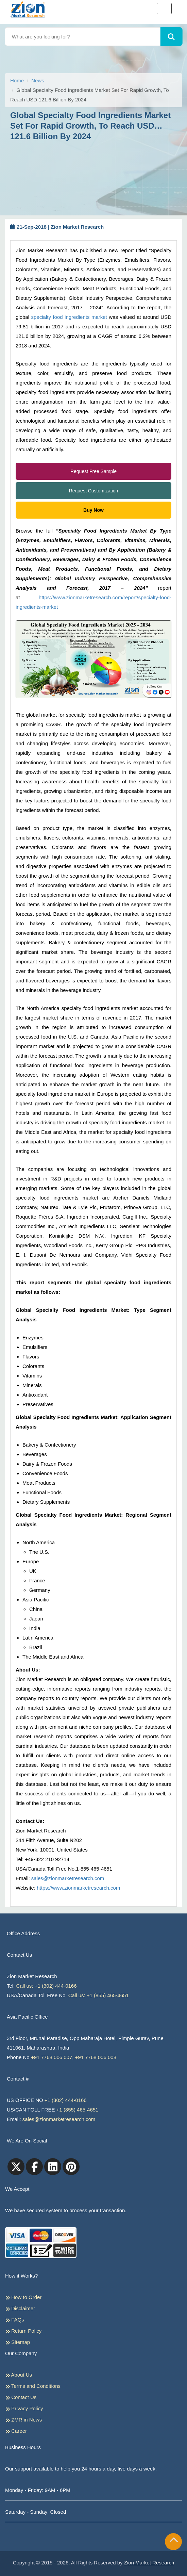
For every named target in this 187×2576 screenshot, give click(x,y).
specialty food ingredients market (69, 317)
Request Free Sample (93, 471)
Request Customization (93, 490)
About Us (18, 2375)
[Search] (171, 36)
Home (17, 80)
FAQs (14, 2320)
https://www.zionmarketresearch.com (78, 1888)
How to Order (23, 2297)
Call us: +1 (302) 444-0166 (46, 1986)
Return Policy (23, 2331)
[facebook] (34, 2166)
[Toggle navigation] (164, 8)
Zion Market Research (149, 2562)
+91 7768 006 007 (51, 2057)
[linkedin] (52, 2166)
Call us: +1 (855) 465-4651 (98, 1995)
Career (16, 2431)
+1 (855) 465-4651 (77, 2110)
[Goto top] (174, 2541)
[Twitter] (15, 2166)
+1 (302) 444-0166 (66, 2100)
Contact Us (20, 2397)
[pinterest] (71, 2166)
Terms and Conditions (33, 2386)
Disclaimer (20, 2308)
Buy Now (93, 510)
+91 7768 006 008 (95, 2057)
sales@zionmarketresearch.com (67, 1878)
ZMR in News (23, 2420)
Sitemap (17, 2342)
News (37, 80)
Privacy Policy (24, 2409)
